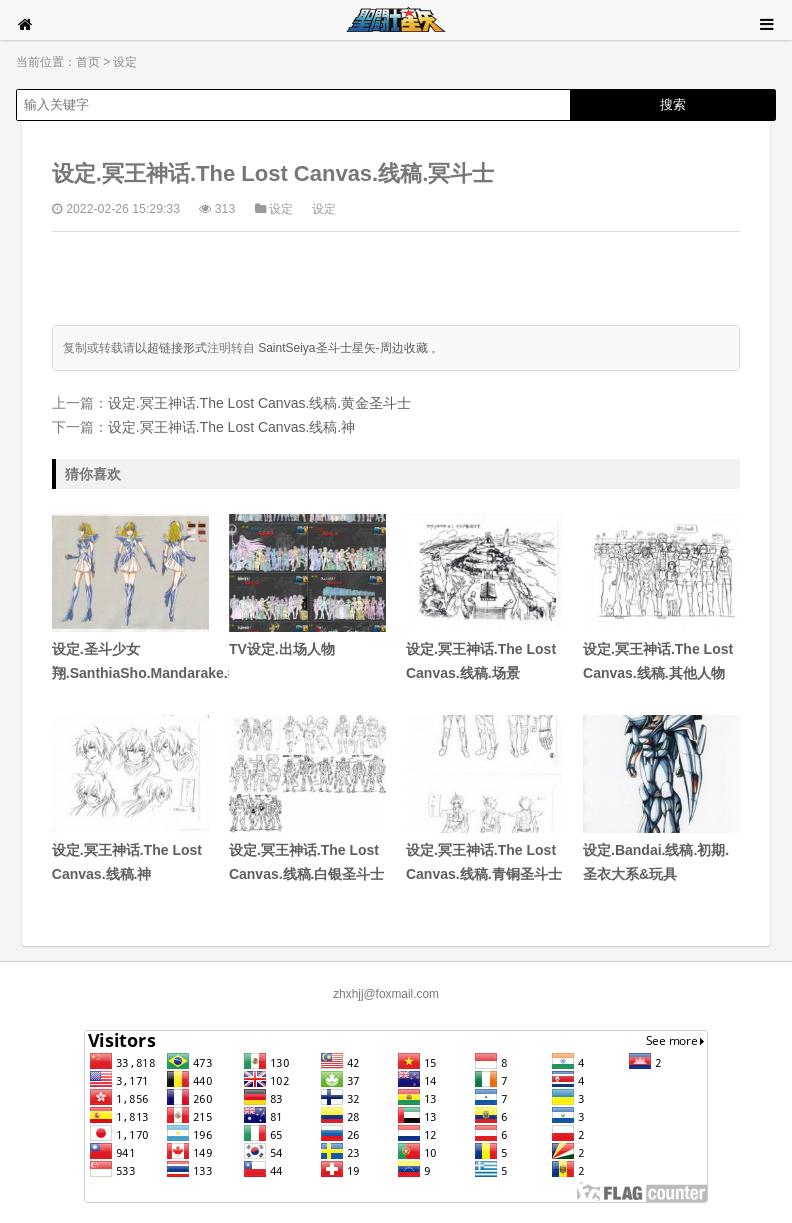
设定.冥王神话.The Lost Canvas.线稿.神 (231, 427)
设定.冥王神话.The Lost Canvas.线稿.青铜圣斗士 (484, 798)
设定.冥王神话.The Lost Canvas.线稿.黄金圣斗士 (259, 403)
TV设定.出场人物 (307, 585)
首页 (88, 62)
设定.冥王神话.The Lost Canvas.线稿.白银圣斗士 (307, 798)
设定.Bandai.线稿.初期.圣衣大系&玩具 (661, 798)
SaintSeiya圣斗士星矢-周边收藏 (342, 348)
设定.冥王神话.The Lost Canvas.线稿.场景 (484, 597)
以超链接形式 (171, 348)
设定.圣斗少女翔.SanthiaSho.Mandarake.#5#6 (130, 597)
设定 (125, 62)
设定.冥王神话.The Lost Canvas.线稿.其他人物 (661, 597)
